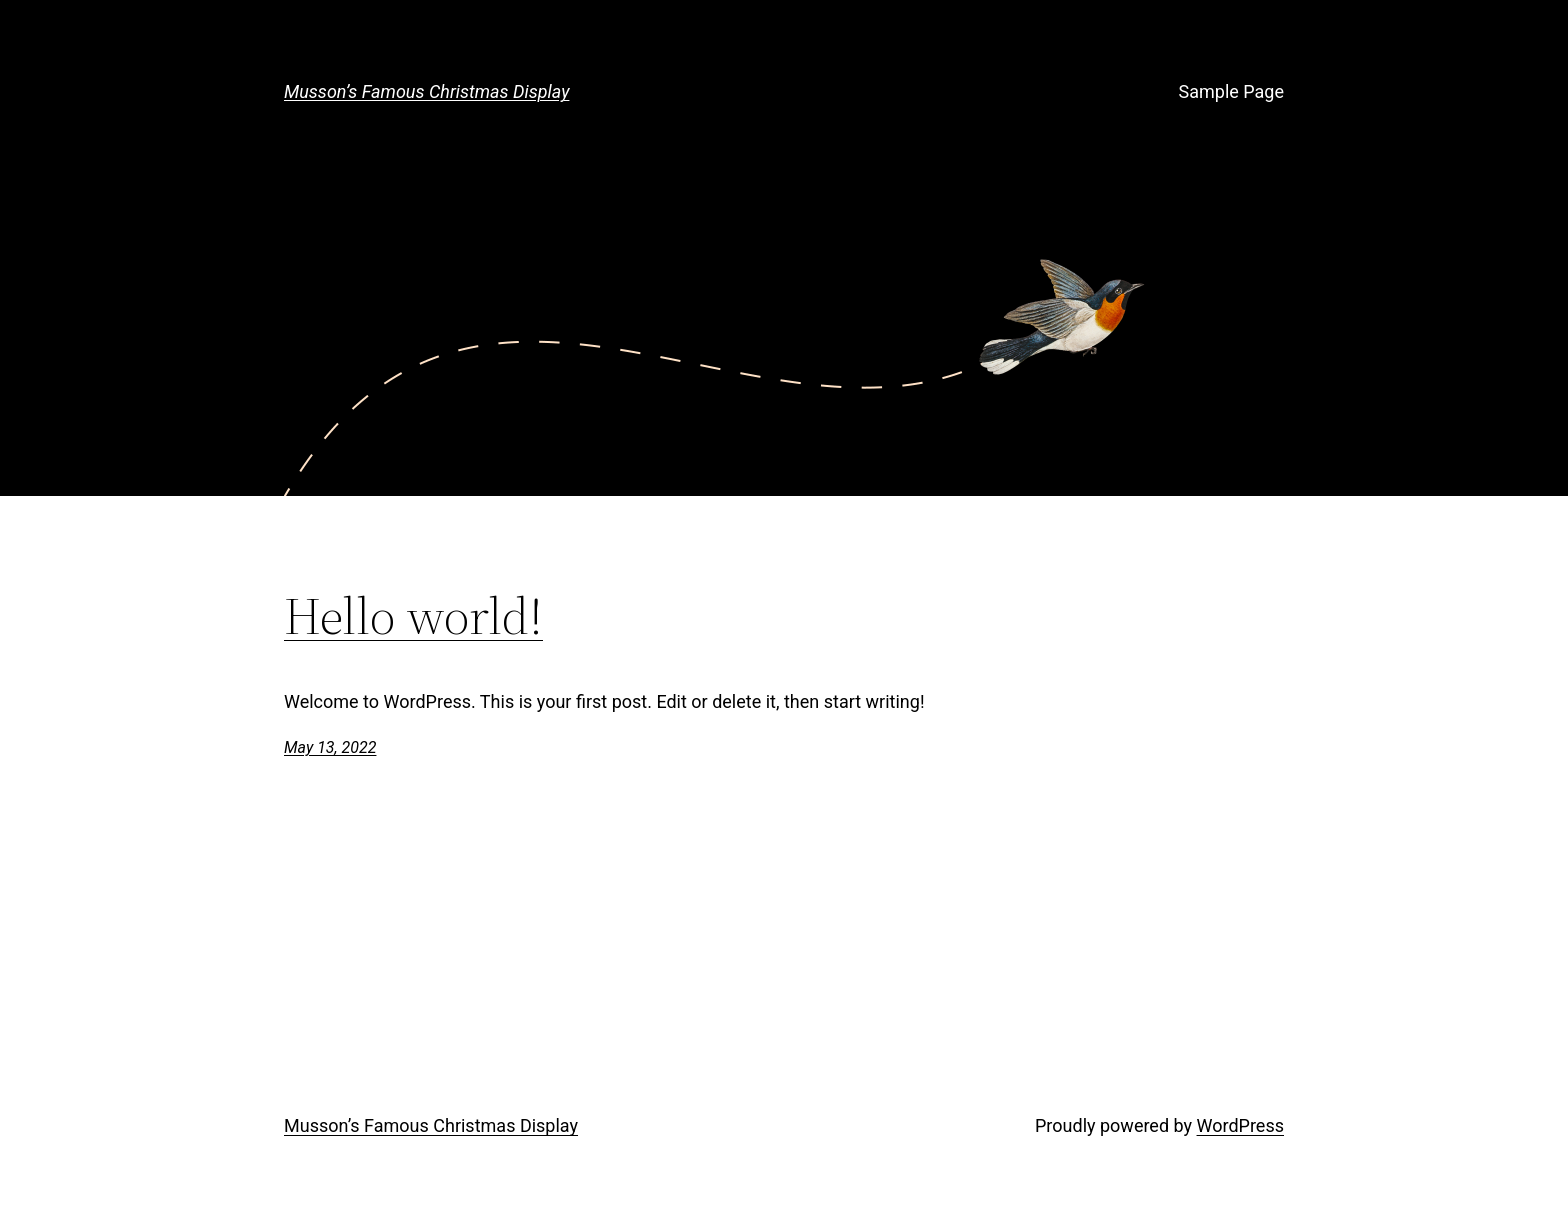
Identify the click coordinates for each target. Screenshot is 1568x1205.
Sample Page (1231, 91)
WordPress (1240, 1125)
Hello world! (413, 616)
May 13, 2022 (330, 747)
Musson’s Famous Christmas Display (426, 91)
